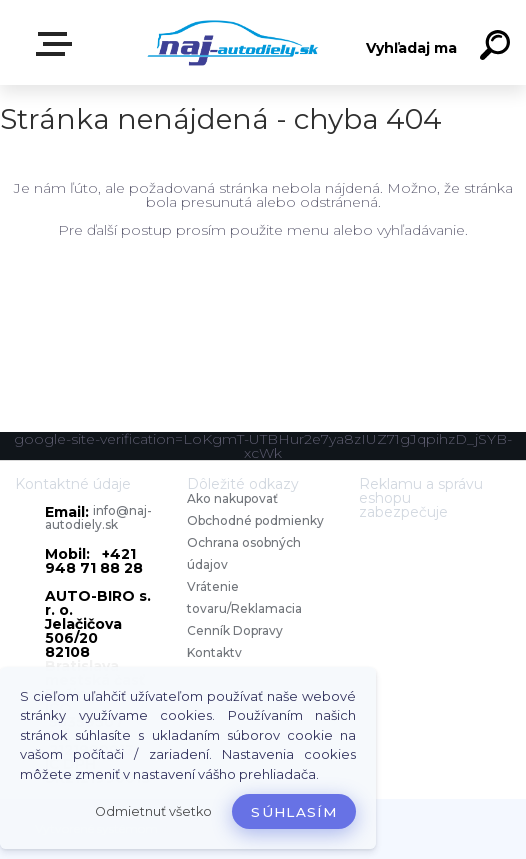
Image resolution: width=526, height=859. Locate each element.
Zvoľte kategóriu (58, 44)
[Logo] (233, 42)
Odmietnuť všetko (153, 811)
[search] (498, 48)
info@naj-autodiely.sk (98, 517)
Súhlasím (294, 812)
